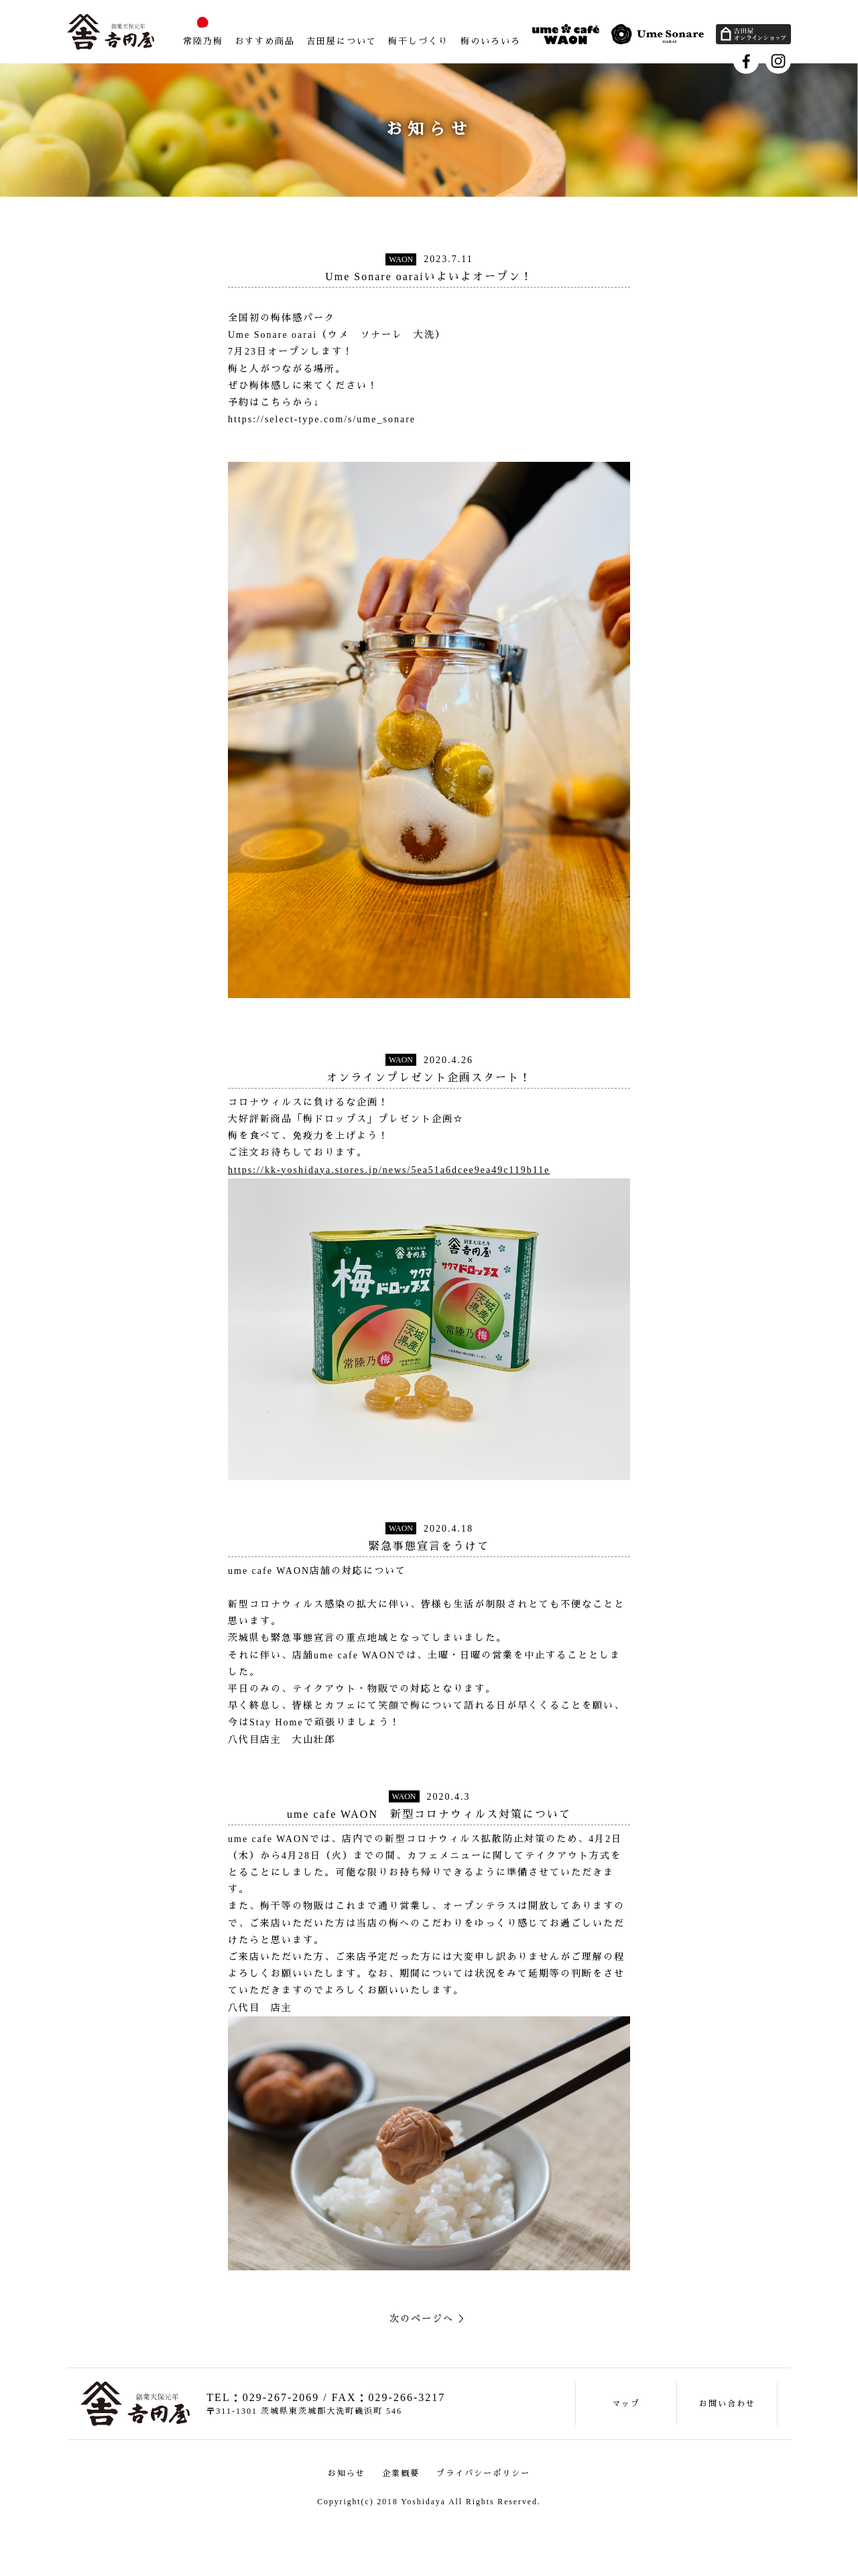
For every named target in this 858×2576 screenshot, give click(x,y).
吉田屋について (341, 41)
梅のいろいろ (491, 41)
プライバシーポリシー (483, 2473)
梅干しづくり (418, 41)
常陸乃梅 (203, 41)
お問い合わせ (727, 2403)
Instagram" (778, 61)
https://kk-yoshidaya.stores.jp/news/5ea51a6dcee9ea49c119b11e (389, 1170)
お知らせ (346, 2473)
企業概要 (401, 2473)
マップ (626, 2403)
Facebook (746, 61)
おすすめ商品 (265, 41)
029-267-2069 (281, 2397)
